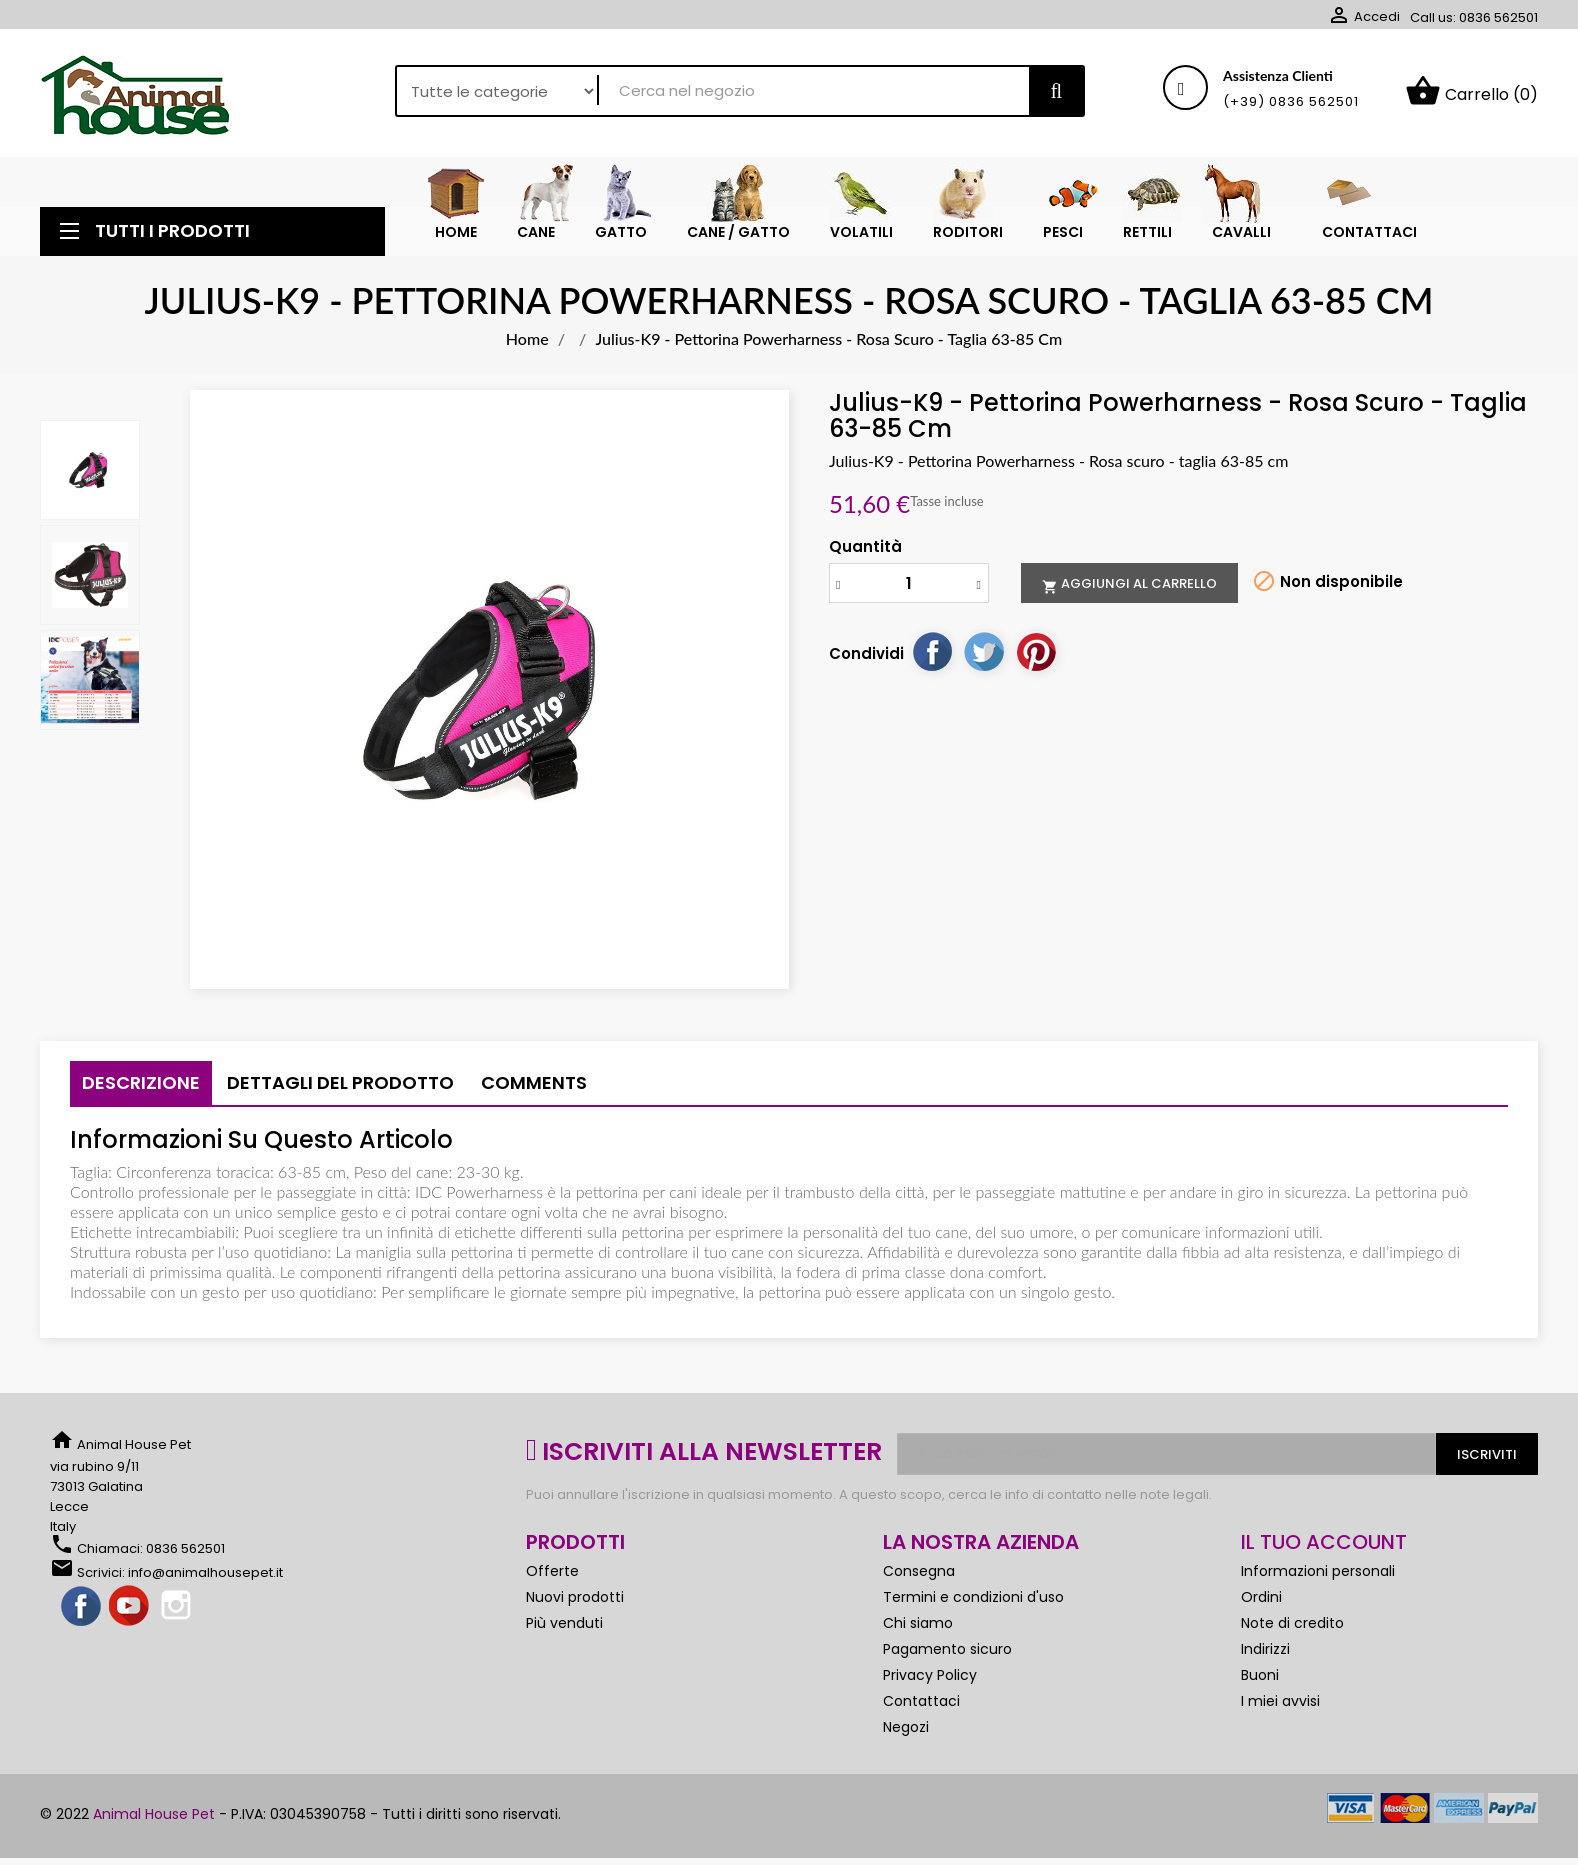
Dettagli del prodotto (340, 1082)
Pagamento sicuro (947, 1649)
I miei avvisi (1280, 1701)
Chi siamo (918, 1623)
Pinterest (1036, 651)
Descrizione (141, 1082)
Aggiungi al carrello (1129, 584)
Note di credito (1292, 1623)
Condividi (932, 651)
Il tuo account (1324, 1542)
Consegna (919, 1571)
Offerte (552, 1571)
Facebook (82, 1607)
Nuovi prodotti (575, 1597)
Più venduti (564, 1623)
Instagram (178, 1607)
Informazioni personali (1318, 1571)
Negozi (906, 1727)
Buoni (1260, 1675)
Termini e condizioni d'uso (973, 1597)
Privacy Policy (930, 1675)
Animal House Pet (154, 1814)
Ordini (1261, 1597)
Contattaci (921, 1701)
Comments (534, 1082)
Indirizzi (1265, 1649)
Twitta (984, 651)
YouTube (130, 1607)
